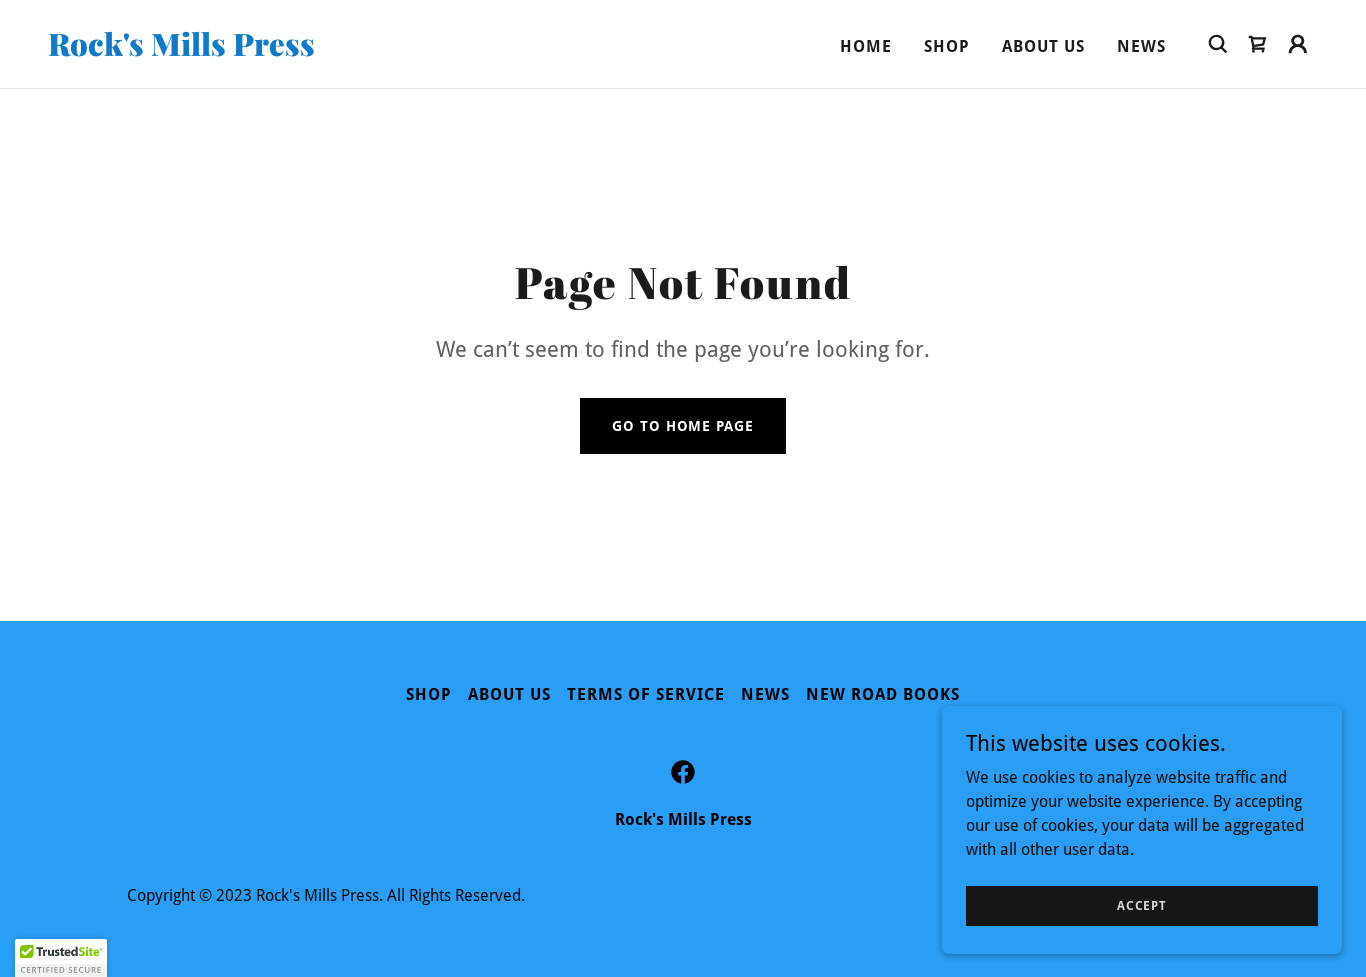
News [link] (1141, 46)
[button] (1298, 44)
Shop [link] (947, 46)
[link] (226, 50)
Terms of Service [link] (646, 694)
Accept (1142, 905)
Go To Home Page (682, 426)
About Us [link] (1043, 46)
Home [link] (866, 46)
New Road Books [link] (883, 694)
